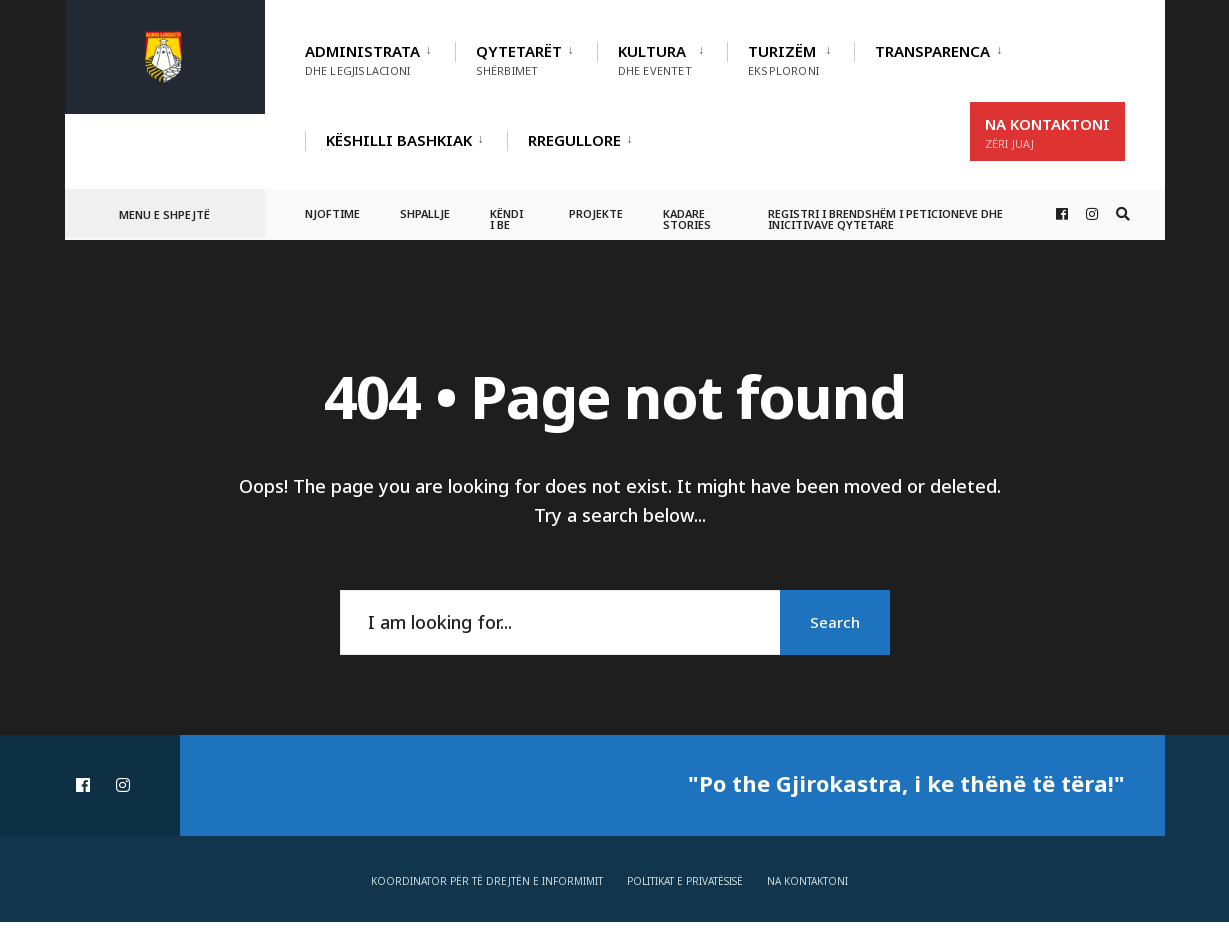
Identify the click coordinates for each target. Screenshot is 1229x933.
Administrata (362, 59)
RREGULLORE (574, 140)
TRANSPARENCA (932, 51)
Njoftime (332, 213)
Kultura (655, 59)
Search (835, 622)
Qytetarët (519, 59)
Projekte (596, 213)
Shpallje (425, 213)
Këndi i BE (506, 219)
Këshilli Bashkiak (399, 140)
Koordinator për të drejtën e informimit (487, 881)
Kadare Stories (687, 219)
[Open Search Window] (1123, 214)
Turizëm (783, 59)
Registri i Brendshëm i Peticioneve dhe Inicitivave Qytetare (885, 219)
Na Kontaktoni (1047, 132)
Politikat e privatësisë (685, 881)
